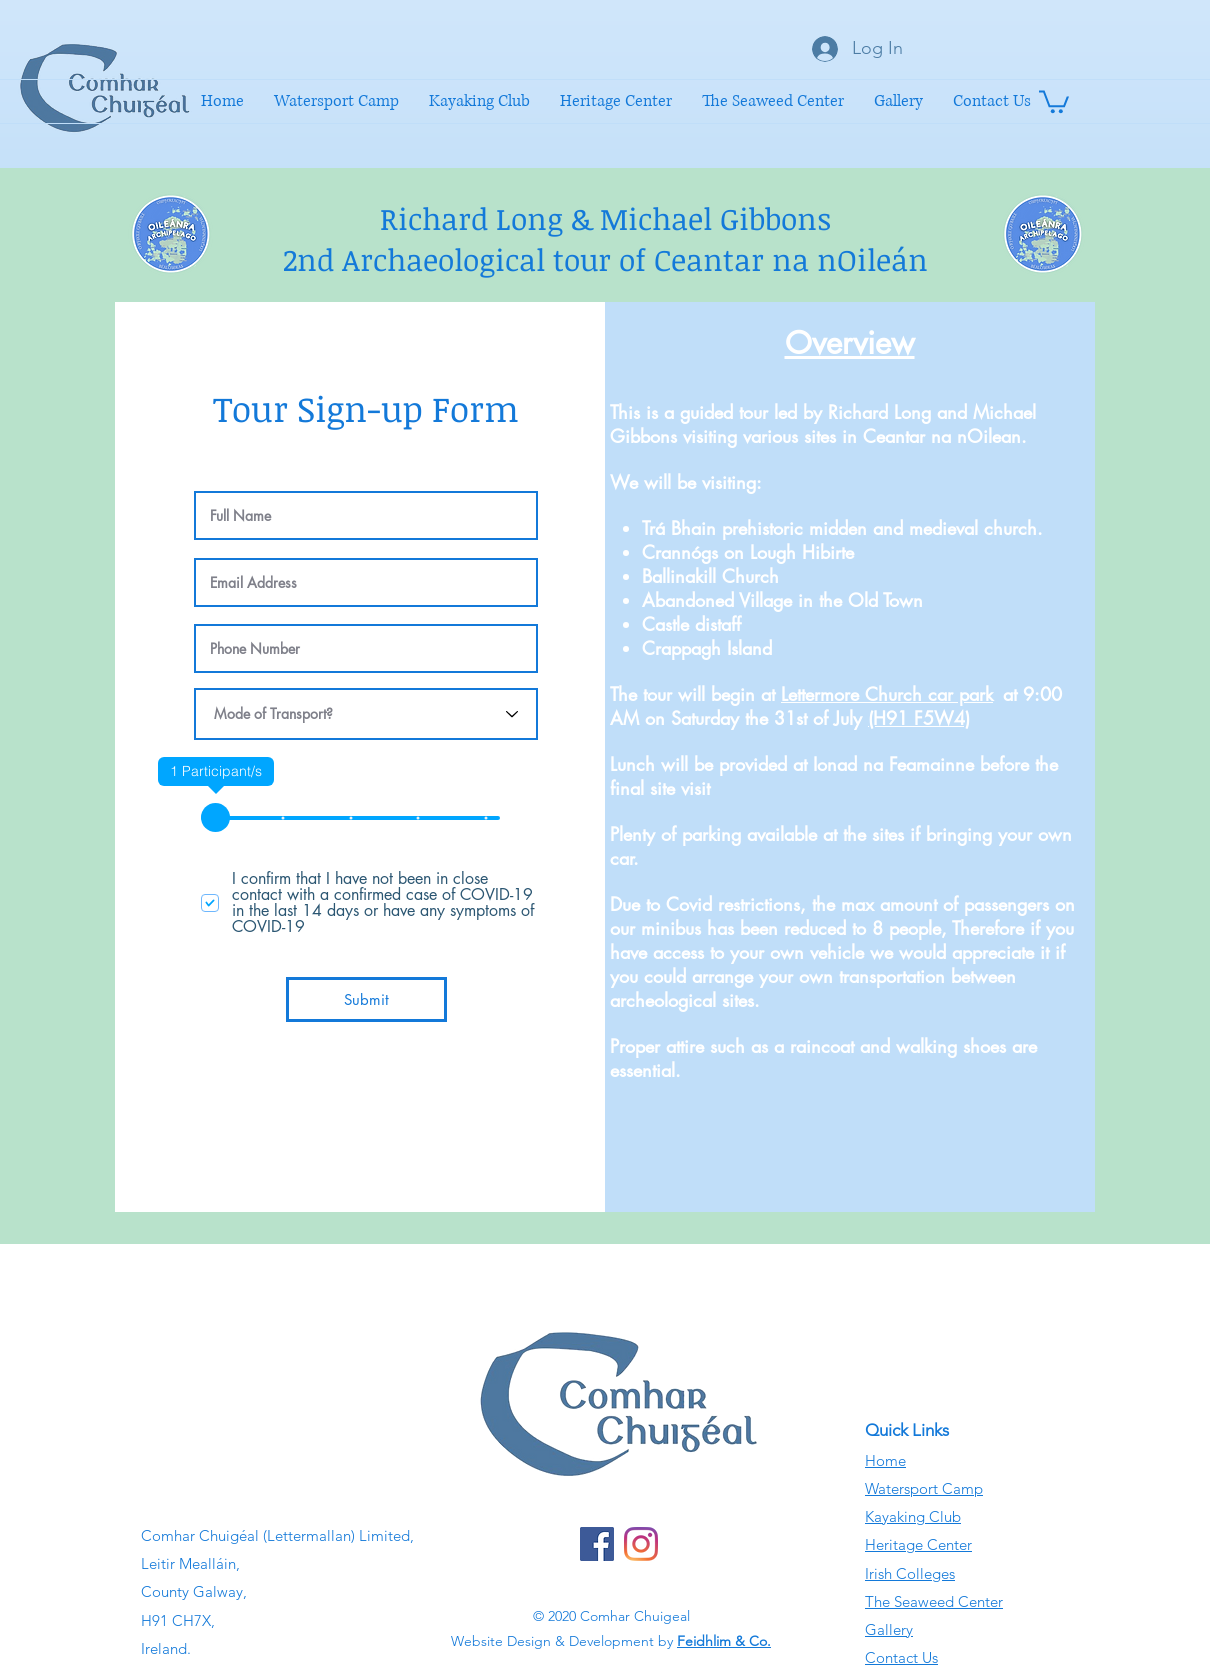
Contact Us (901, 1657)
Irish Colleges (910, 1573)
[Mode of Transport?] (366, 714)
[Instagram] (641, 1544)
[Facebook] (597, 1544)
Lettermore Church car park (887, 694)
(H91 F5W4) (919, 718)
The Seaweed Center (934, 1601)
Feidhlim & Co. (724, 1641)
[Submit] (366, 999)
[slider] (215, 817)
